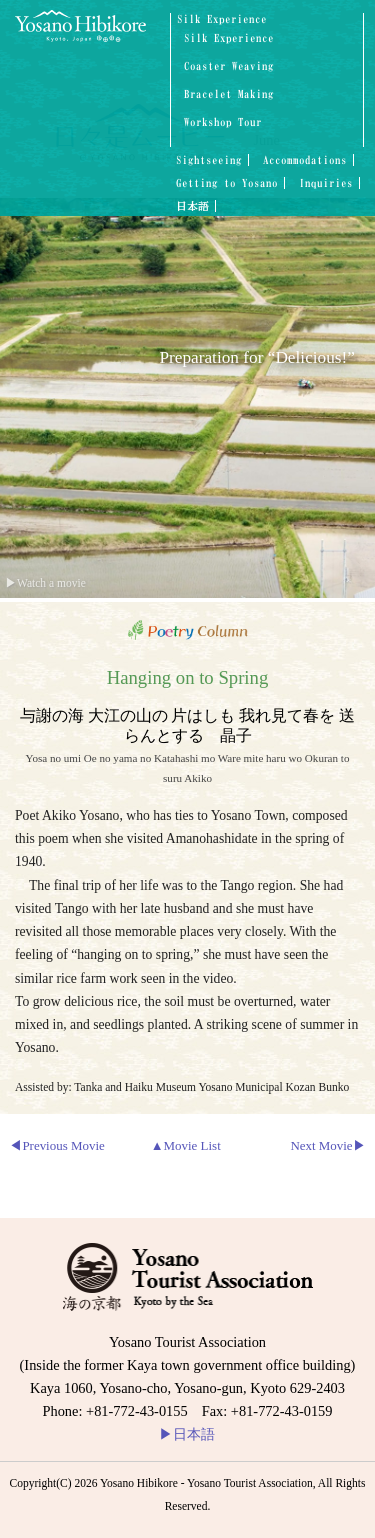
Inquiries (326, 183)
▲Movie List (186, 1145)
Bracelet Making (229, 94)
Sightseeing (209, 160)
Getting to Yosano (227, 183)
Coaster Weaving (229, 66)
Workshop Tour (223, 122)
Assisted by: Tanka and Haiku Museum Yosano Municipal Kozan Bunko (182, 1087)
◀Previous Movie (56, 1145)
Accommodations (305, 160)
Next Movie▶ (327, 1145)
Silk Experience (222, 19)
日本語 (192, 206)
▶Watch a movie (45, 583)
